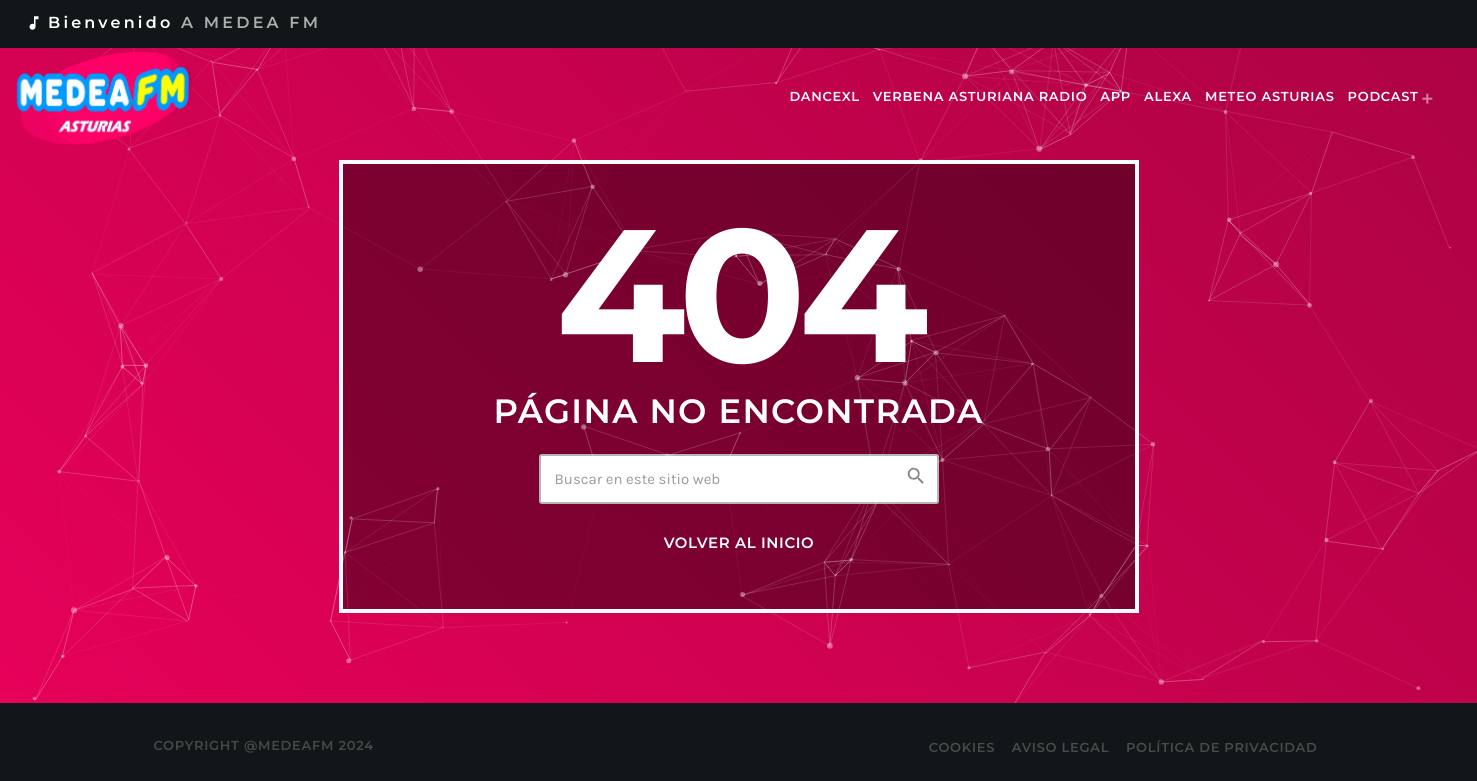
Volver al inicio (739, 543)
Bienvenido (173, 23)
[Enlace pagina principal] (116, 98)
